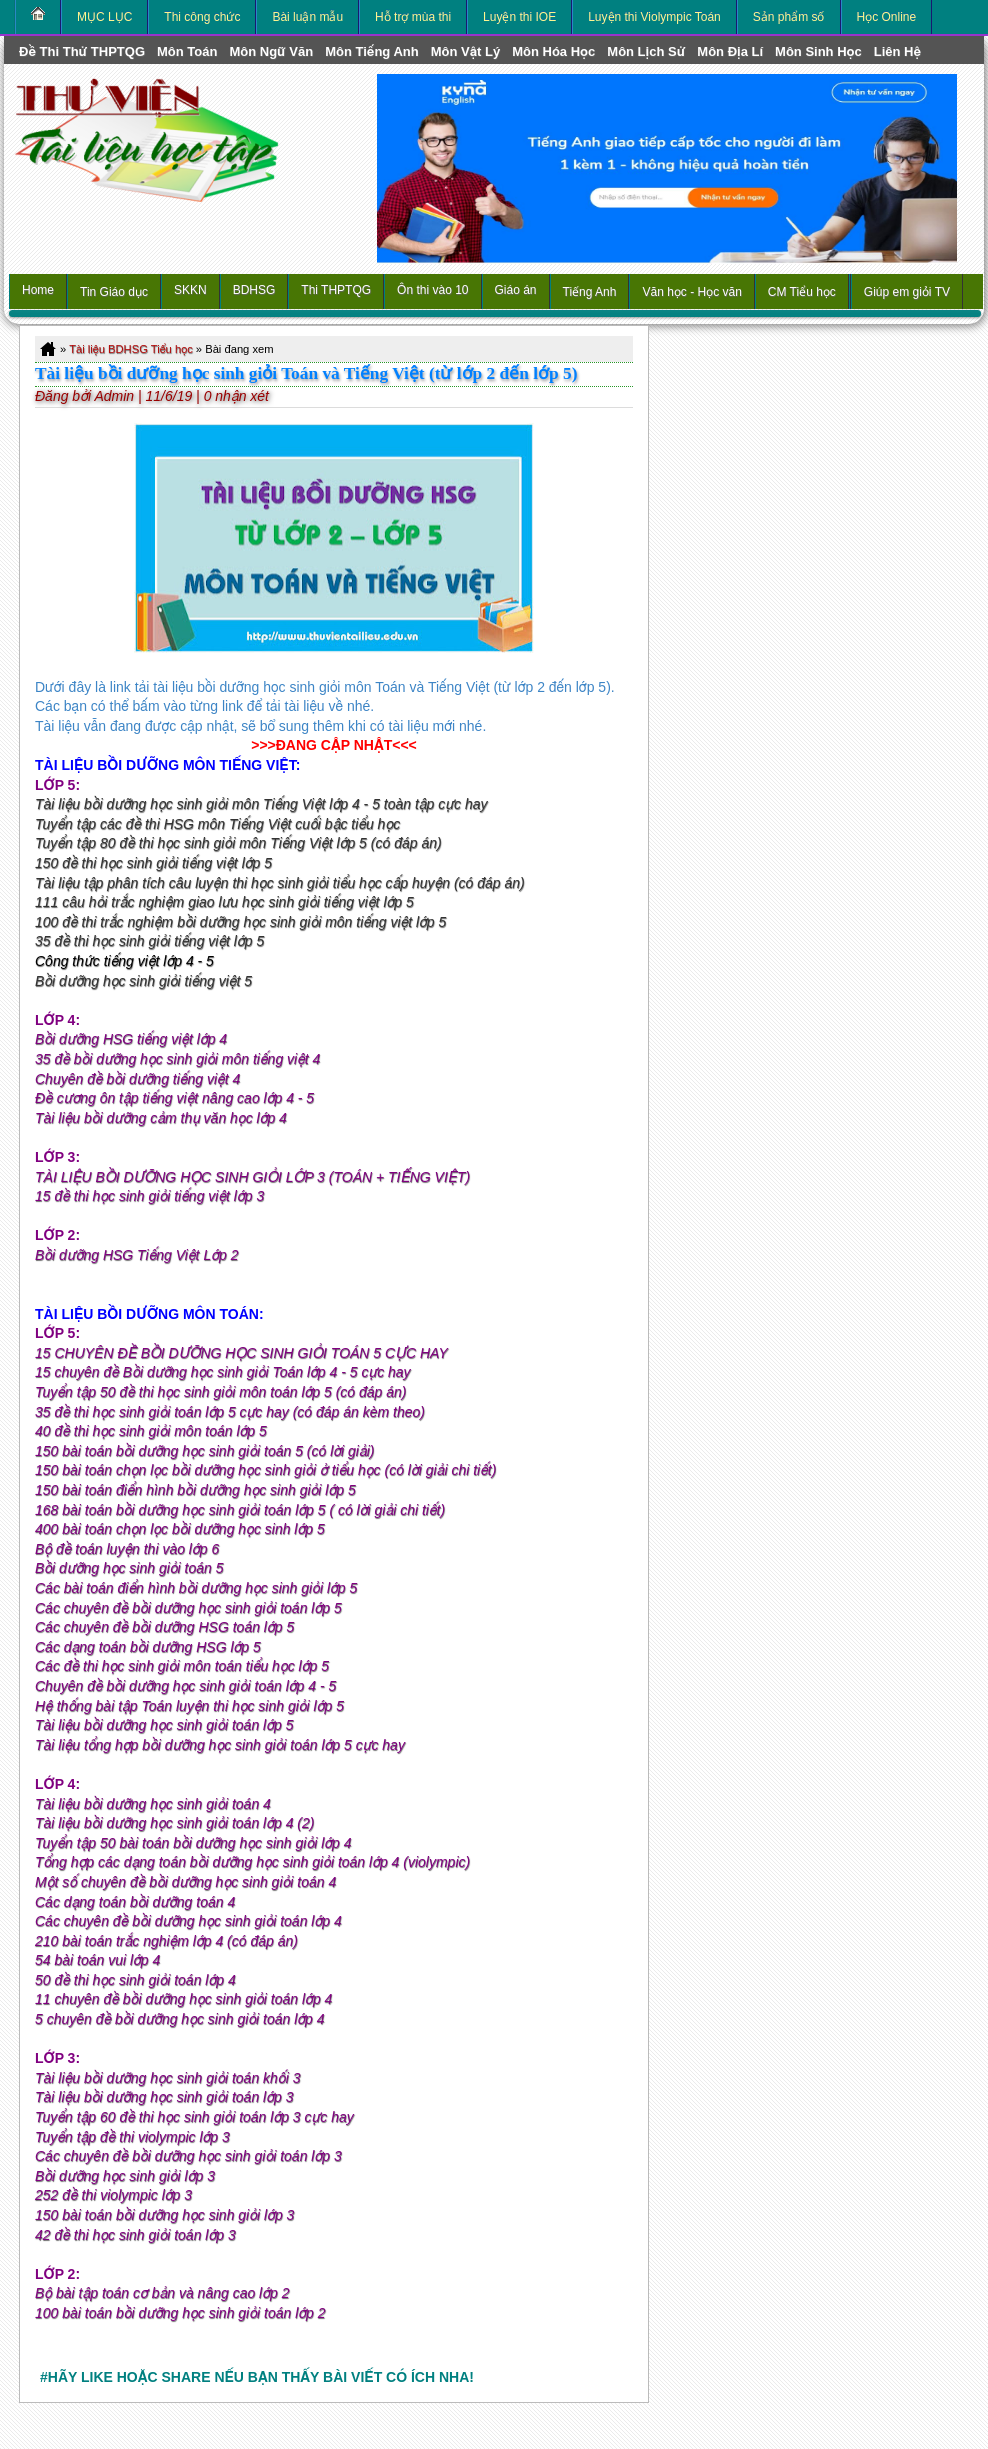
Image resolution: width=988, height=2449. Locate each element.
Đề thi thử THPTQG (82, 51)
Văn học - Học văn (691, 292)
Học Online (887, 17)
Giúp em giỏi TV (907, 292)
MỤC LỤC (104, 17)
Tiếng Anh (590, 292)
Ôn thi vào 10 (432, 290)
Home (38, 290)
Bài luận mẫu (307, 17)
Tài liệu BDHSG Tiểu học (131, 349)
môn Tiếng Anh (372, 51)
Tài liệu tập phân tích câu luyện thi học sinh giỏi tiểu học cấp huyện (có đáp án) (280, 883)
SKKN (190, 290)
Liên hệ (897, 51)
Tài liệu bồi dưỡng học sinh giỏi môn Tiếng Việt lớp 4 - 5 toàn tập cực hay (261, 804)
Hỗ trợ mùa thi (413, 17)
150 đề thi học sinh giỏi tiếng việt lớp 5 (153, 863)
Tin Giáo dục (114, 292)
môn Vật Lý (465, 51)
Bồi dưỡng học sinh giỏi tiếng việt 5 (143, 981)
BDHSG (254, 290)
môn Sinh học (818, 51)
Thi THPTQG (336, 290)
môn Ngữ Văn (271, 51)
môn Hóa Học (553, 51)
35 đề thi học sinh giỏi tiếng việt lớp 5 (149, 941)
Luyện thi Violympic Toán (654, 17)
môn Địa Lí (730, 51)
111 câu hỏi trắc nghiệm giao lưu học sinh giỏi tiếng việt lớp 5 (224, 902)
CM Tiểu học (802, 292)
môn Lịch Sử (646, 51)
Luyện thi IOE (519, 17)
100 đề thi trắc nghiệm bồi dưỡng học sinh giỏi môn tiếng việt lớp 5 (240, 922)
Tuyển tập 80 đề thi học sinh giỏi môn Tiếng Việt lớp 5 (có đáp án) (238, 843)
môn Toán (187, 51)
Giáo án (516, 290)
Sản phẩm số (789, 17)
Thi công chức (202, 17)
